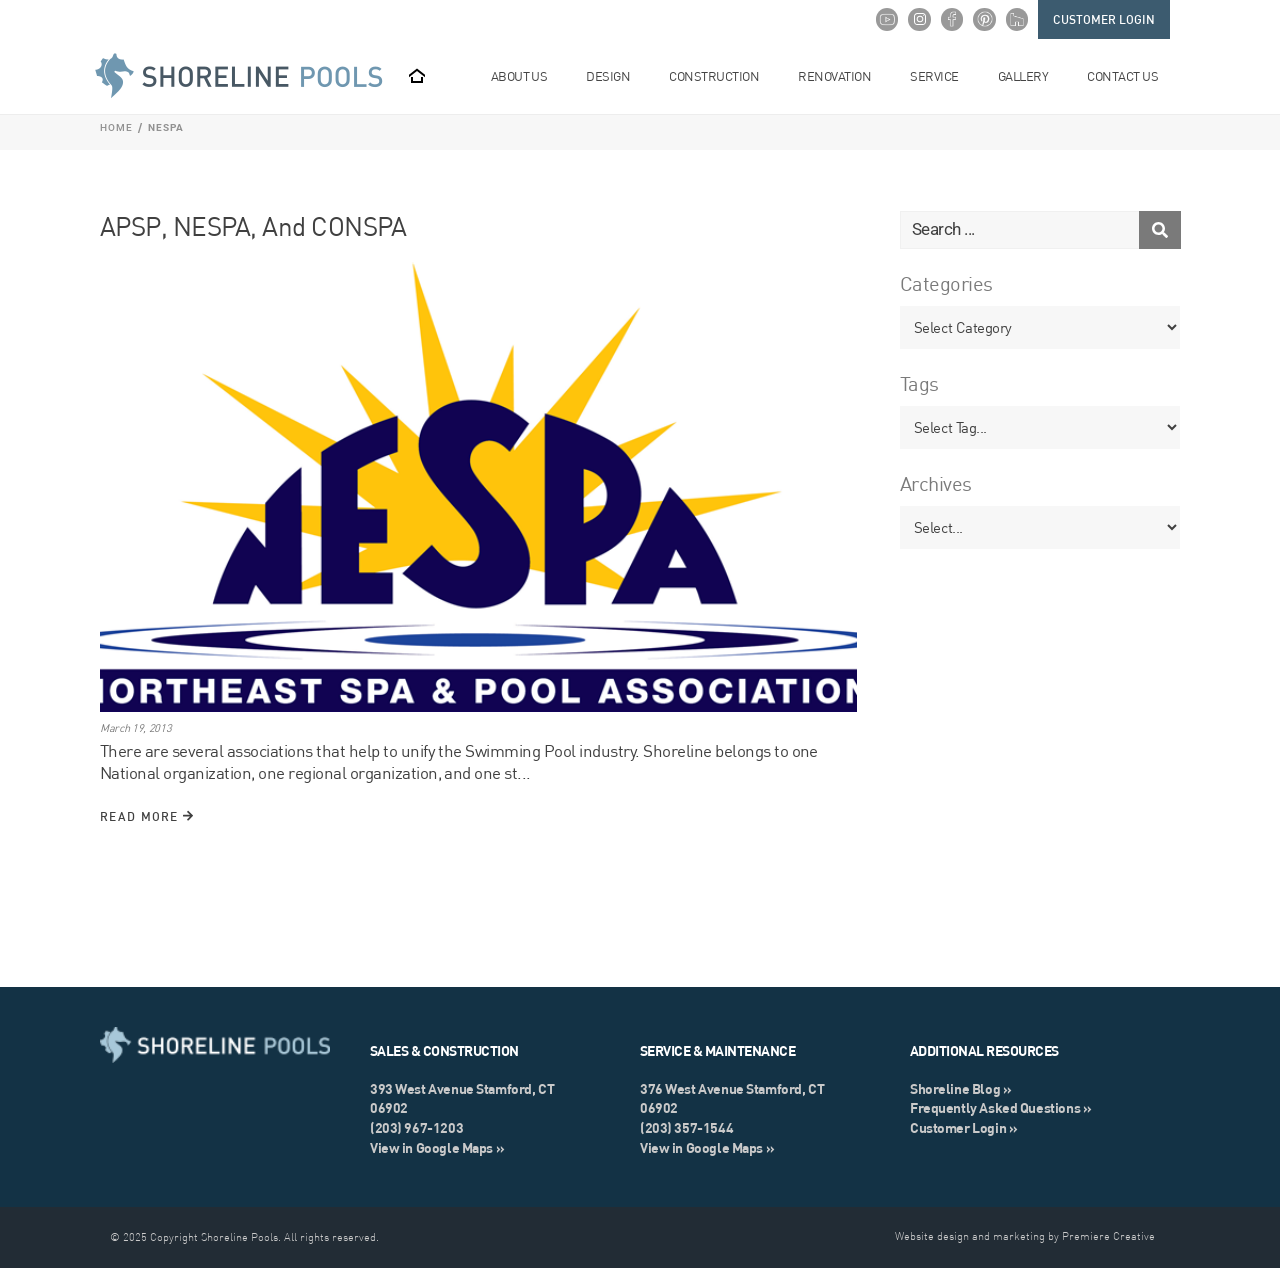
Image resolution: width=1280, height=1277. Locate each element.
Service (941, 77)
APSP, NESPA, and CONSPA (253, 235)
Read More (146, 825)
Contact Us (1130, 77)
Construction (721, 77)
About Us (527, 77)
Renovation (842, 77)
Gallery (1030, 77)
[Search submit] (1160, 239)
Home (116, 136)
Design (615, 77)
